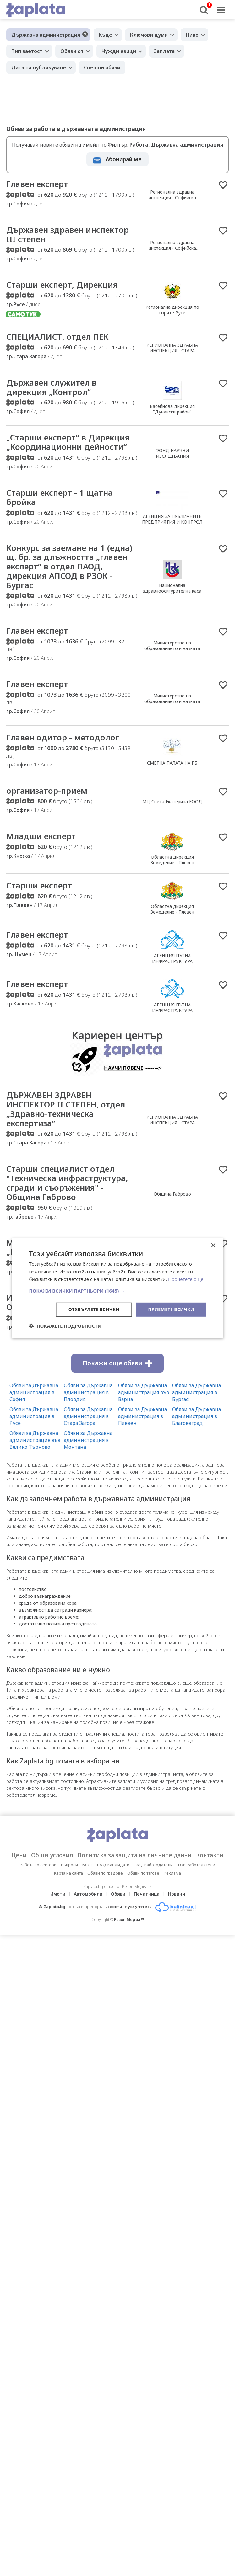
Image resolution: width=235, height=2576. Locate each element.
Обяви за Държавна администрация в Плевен (142, 1418)
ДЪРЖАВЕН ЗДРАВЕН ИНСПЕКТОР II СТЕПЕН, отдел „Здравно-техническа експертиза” (65, 1111)
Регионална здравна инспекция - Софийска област (172, 197)
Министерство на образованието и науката (172, 647)
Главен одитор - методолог (63, 738)
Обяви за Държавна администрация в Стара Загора (88, 1418)
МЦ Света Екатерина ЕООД (172, 803)
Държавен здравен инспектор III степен (68, 234)
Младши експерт (41, 838)
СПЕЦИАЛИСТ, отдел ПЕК (57, 337)
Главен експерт (37, 184)
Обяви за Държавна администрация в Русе (33, 1418)
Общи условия (52, 1857)
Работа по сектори (38, 1867)
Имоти (57, 1896)
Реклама (172, 1875)
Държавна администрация (45, 34)
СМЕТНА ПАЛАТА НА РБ (172, 764)
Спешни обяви (102, 67)
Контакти (210, 1857)
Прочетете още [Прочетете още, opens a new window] (185, 1279)
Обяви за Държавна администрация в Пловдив (88, 1394)
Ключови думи (149, 34)
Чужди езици (118, 51)
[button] (117, 1290)
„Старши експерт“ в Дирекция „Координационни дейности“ (68, 443)
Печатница (147, 1896)
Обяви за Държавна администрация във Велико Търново (34, 1442)
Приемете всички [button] (171, 1309)
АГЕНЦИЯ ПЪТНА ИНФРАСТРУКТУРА (172, 960)
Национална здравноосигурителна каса (172, 589)
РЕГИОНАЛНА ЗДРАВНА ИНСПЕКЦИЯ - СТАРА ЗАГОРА (172, 351)
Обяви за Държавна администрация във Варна (143, 1394)
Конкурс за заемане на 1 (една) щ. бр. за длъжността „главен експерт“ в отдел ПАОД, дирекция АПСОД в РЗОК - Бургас (70, 567)
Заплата (164, 51)
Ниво (192, 34)
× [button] (213, 1245)
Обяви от (72, 51)
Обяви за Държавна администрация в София (33, 1394)
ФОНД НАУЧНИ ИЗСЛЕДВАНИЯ (172, 454)
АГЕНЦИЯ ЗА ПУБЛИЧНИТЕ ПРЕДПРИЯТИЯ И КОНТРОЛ (172, 520)
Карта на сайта (68, 1875)
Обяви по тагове (143, 1875)
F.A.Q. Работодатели (153, 1867)
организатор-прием (47, 792)
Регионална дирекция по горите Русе (172, 310)
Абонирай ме (123, 159)
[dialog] (117, 1288)
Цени (19, 1857)
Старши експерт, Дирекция (62, 285)
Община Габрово (172, 1196)
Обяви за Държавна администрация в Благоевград (196, 1418)
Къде (105, 34)
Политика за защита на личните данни (134, 1857)
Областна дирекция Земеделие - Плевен (172, 861)
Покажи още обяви (117, 1365)
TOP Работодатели (196, 1867)
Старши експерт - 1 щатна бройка (60, 498)
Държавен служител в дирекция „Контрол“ (52, 387)
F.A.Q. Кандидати (113, 1867)
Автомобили (88, 1896)
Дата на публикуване (38, 67)
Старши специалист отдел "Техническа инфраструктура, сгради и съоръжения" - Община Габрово (68, 1185)
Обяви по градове (105, 1875)
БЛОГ (87, 1867)
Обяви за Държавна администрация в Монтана (88, 1442)
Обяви (118, 1896)
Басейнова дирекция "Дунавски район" (172, 409)
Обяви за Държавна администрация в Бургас (196, 1394)
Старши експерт (39, 887)
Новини (176, 1896)
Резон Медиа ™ (129, 1921)
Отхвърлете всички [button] (94, 1309)
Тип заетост (26, 51)
